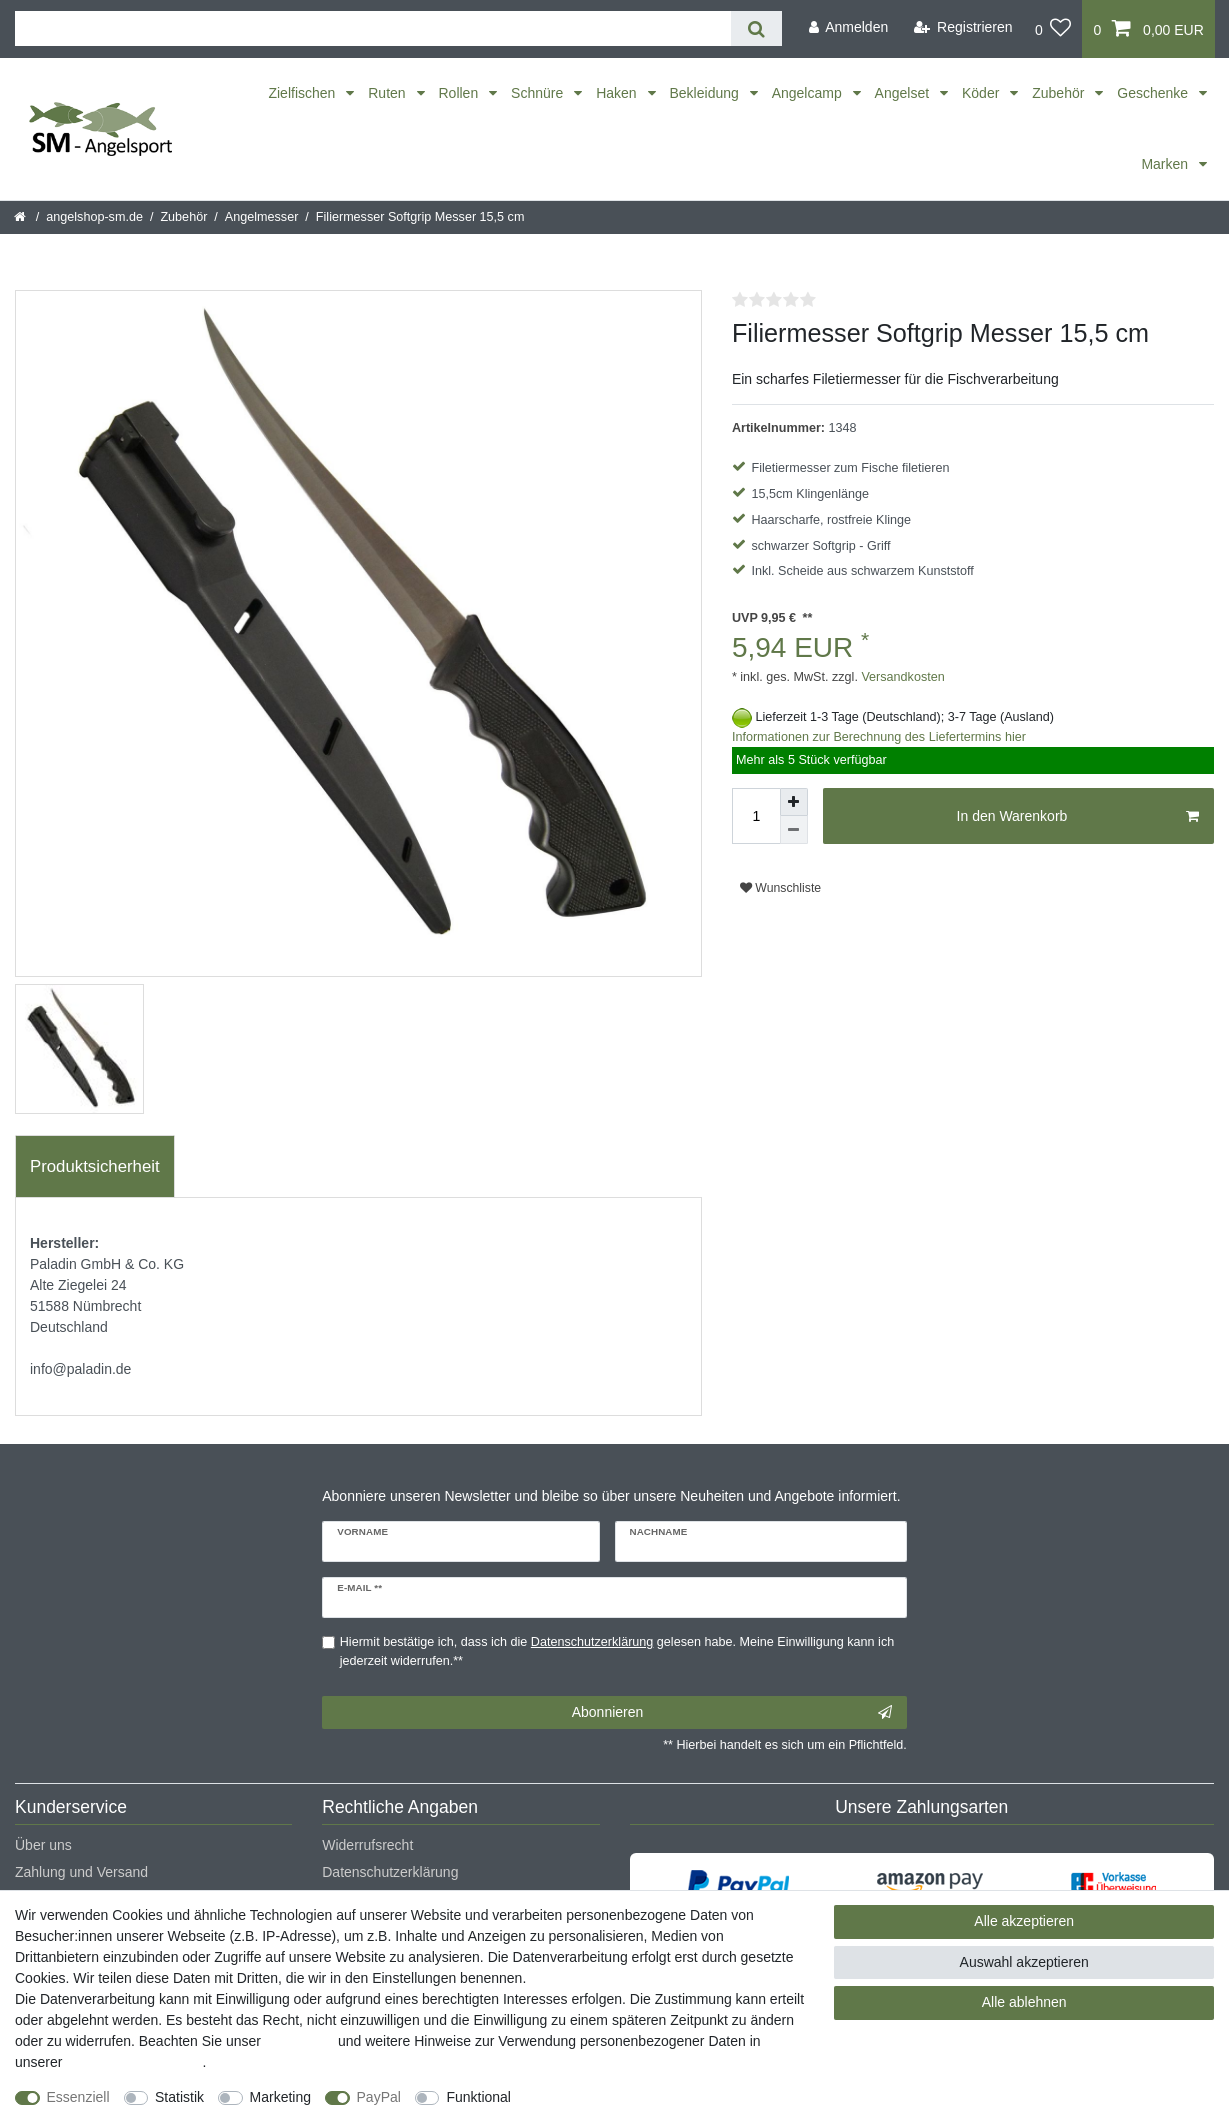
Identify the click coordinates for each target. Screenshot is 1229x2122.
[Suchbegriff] (373, 28)
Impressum (299, 2041)
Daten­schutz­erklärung (134, 2062)
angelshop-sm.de (94, 217)
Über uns (43, 1845)
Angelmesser (262, 217)
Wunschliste (780, 888)
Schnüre (539, 93)
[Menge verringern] (794, 830)
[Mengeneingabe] (756, 816)
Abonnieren (732, 1713)
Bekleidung (706, 93)
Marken (1166, 164)
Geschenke (1154, 93)
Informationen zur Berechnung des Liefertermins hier (879, 737)
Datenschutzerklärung (390, 1872)
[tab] (95, 1167)
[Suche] (756, 28)
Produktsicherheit (95, 1166)
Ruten (388, 93)
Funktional (478, 2097)
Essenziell (78, 2097)
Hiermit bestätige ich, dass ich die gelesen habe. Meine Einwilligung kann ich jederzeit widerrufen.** (617, 1651)
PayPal (379, 2097)
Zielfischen (303, 93)
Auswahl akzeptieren (1024, 1962)
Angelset (904, 93)
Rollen (461, 93)
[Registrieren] (963, 27)
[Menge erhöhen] (794, 802)
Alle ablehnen (1024, 2002)
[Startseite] (21, 217)
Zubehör (1060, 93)
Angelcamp (809, 93)
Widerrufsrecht (367, 1845)
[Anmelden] (848, 27)
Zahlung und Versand (81, 1872)
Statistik (179, 2097)
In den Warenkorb (1078, 817)
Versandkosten (901, 677)
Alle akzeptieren (1024, 1921)
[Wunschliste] (1053, 29)
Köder (982, 93)
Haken (618, 93)
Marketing (280, 2097)
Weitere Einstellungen (597, 2097)
